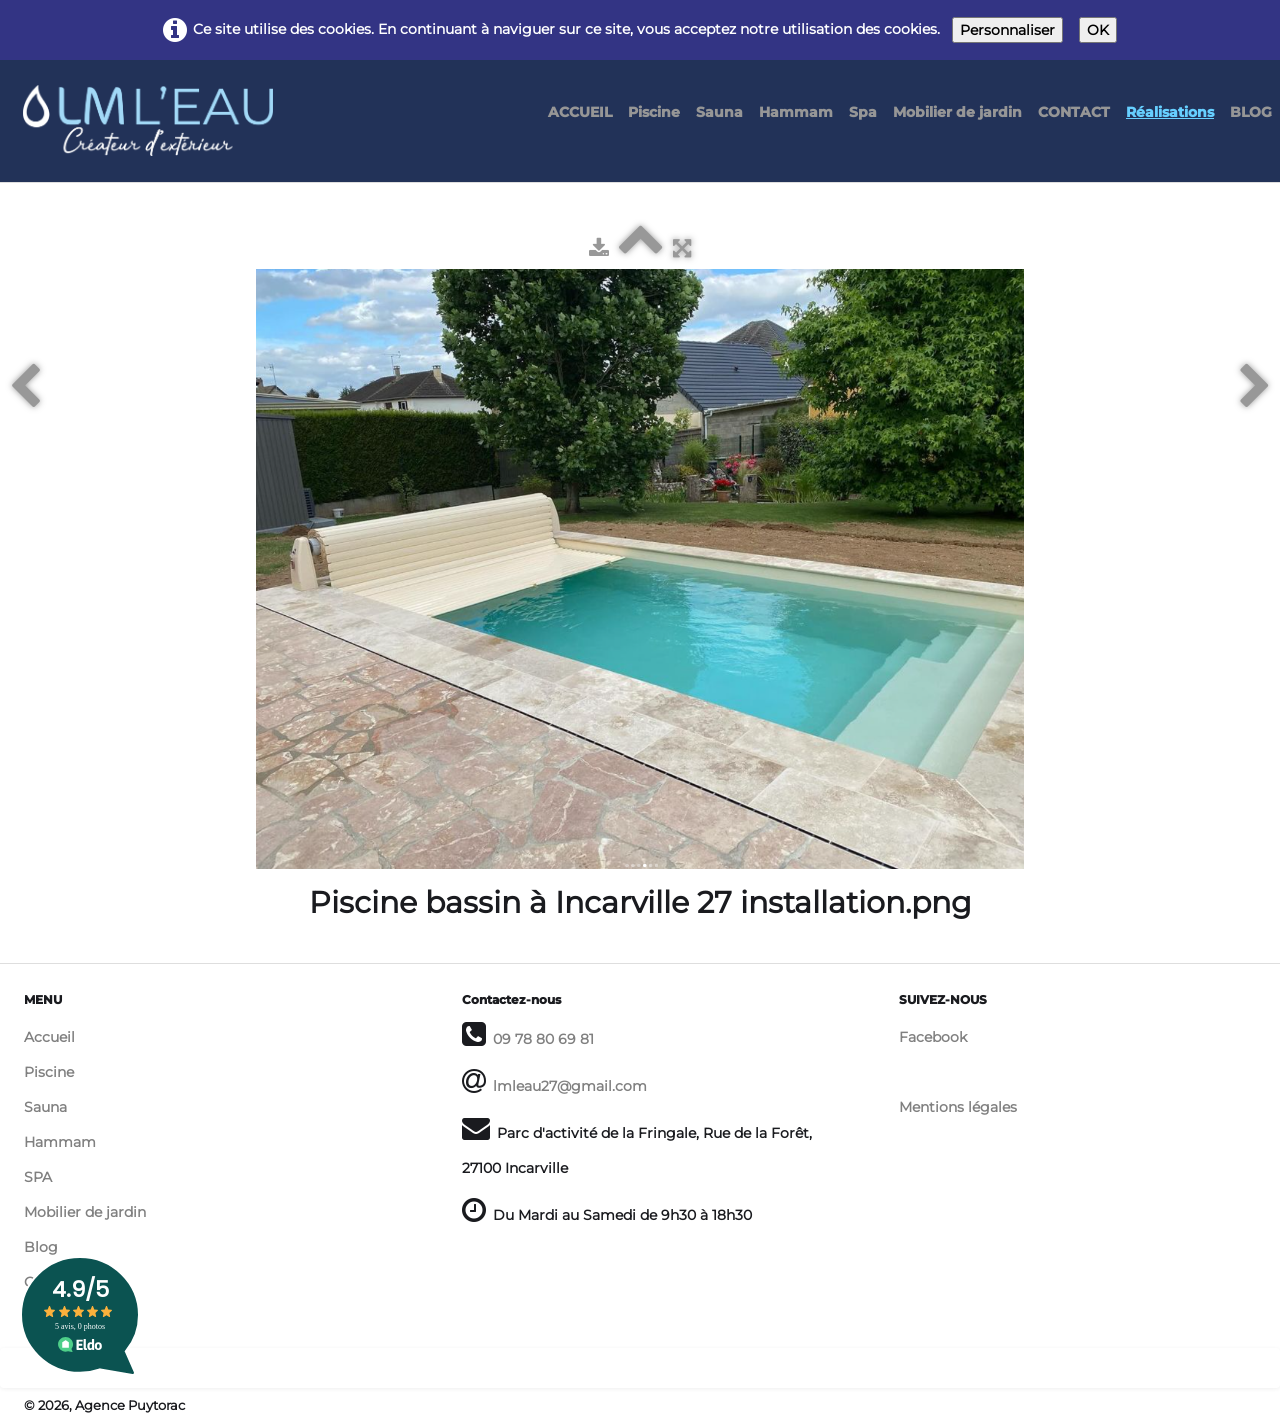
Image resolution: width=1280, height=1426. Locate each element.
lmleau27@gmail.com (570, 1086)
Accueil (49, 1037)
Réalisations (1170, 112)
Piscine (654, 112)
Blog (41, 1247)
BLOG (1251, 112)
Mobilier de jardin (957, 112)
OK (1098, 30)
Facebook (933, 1037)
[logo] (156, 102)
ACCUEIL (580, 112)
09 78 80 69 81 (543, 1039)
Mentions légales (958, 1107)
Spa (863, 112)
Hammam (796, 112)
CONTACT (1074, 112)
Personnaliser (1007, 30)
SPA (38, 1177)
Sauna (719, 112)
